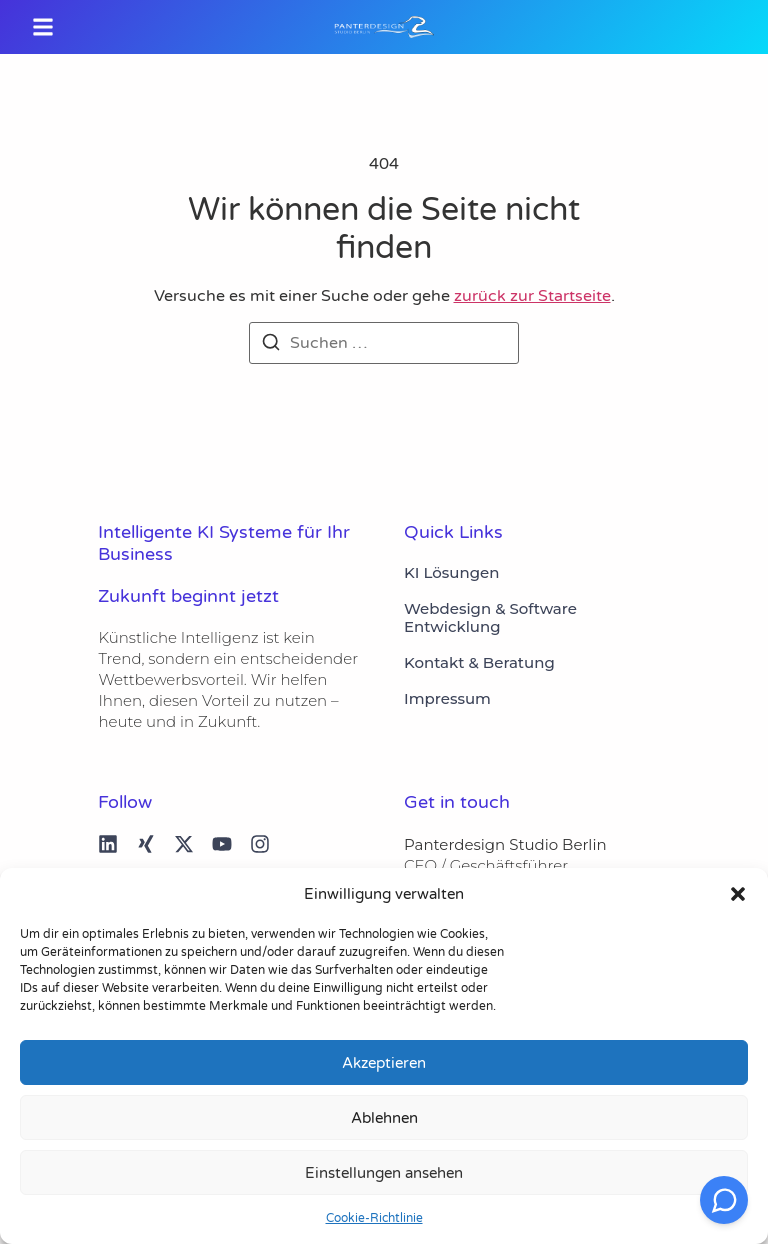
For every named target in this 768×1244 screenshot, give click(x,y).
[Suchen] (271, 345)
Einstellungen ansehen (384, 1173)
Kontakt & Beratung (479, 663)
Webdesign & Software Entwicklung (490, 618)
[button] (738, 894)
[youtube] (222, 844)
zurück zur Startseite (532, 296)
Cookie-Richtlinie (374, 1218)
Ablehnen (384, 1118)
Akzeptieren (384, 1063)
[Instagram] (260, 844)
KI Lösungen (451, 573)
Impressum (447, 699)
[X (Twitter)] (184, 844)
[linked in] (108, 844)
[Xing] (146, 844)
